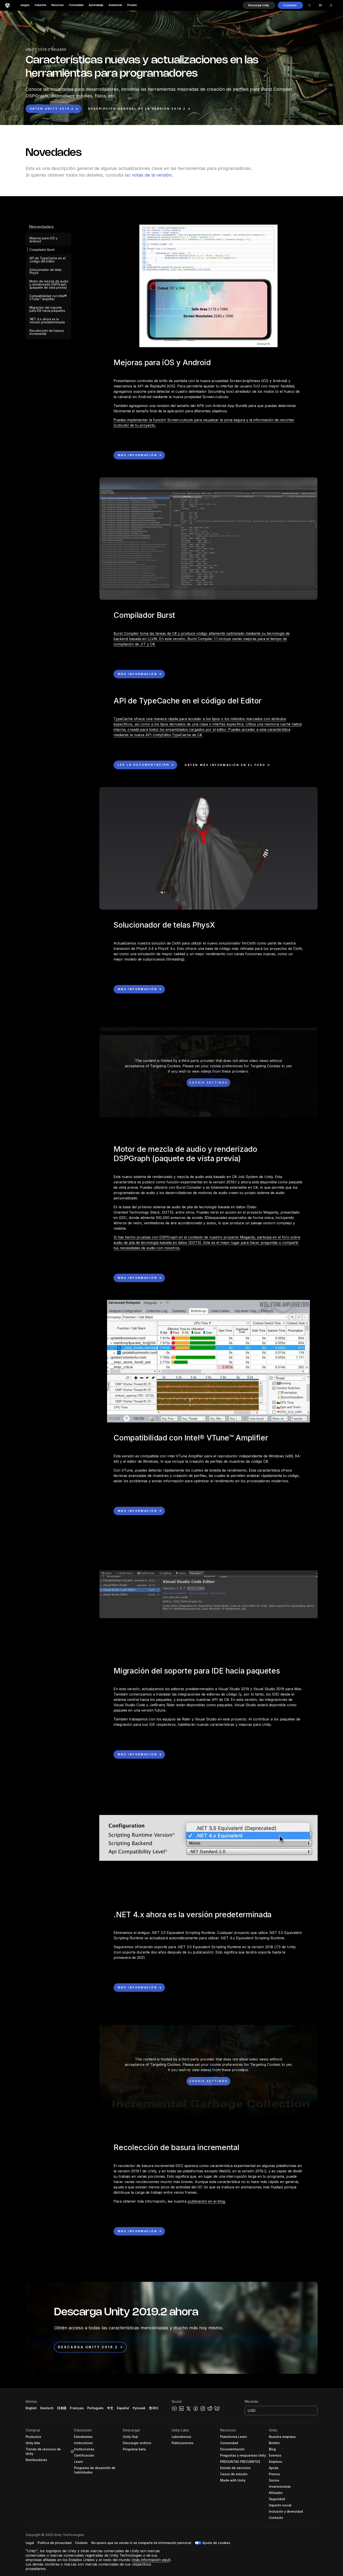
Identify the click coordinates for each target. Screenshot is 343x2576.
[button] (259, 5)
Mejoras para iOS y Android (43, 239)
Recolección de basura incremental (46, 332)
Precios (132, 5)
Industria (40, 5)
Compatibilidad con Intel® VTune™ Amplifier (48, 297)
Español (123, 2408)
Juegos (25, 5)
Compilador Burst (42, 250)
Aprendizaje (96, 5)
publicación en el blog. (207, 2201)
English (31, 2408)
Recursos (57, 5)
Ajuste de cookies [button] (216, 2542)
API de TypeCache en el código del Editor (47, 259)
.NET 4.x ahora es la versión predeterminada (47, 320)
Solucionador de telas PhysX (45, 271)
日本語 (61, 2408)
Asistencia (115, 5)
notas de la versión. (152, 175)
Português (95, 2408)
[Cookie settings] (208, 1082)
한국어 (153, 2408)
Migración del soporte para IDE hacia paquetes (47, 309)
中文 (110, 2408)
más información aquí (151, 2559)
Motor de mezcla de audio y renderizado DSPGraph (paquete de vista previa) (48, 284)
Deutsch (46, 2408)
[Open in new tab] (71, 2451)
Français (77, 2408)
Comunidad (76, 5)
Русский (139, 2408)
